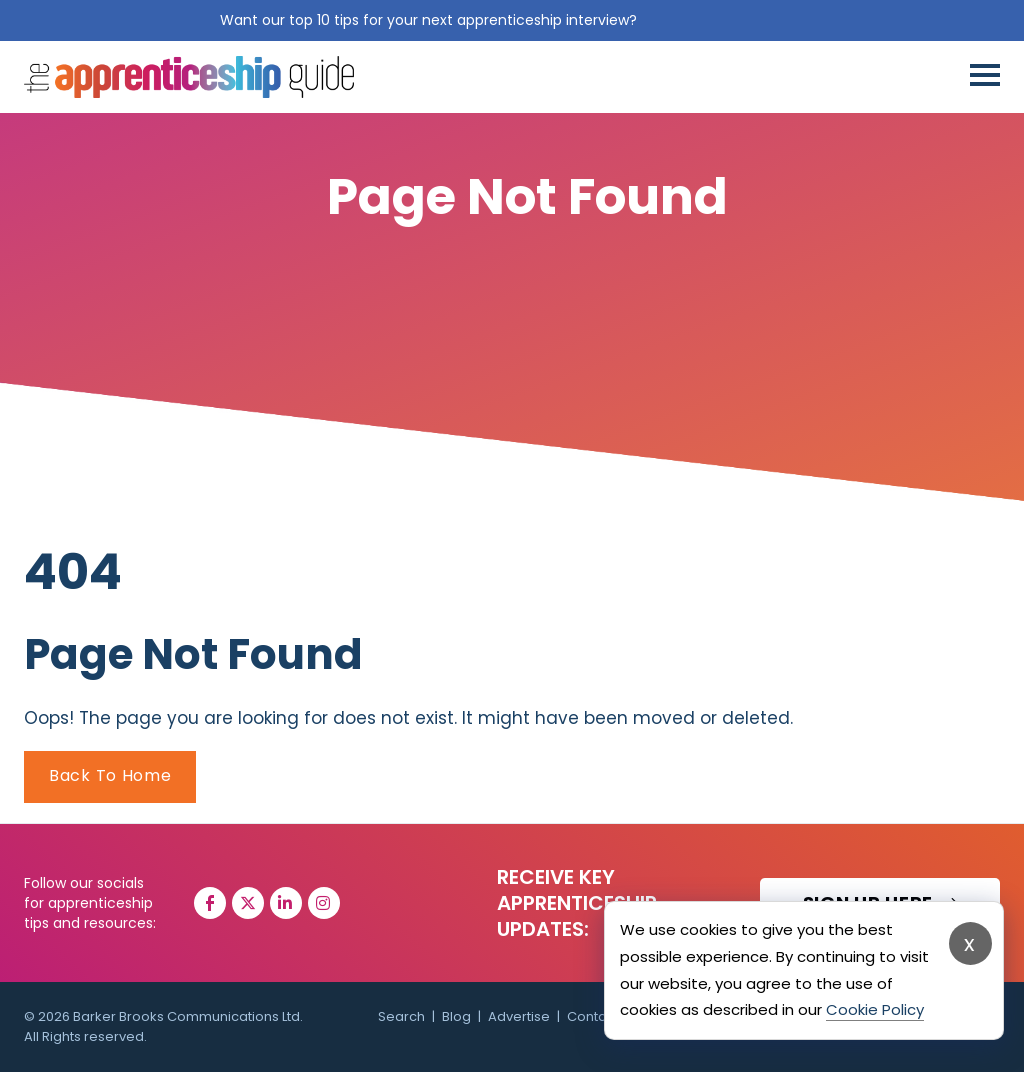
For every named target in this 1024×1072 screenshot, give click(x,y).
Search (401, 1016)
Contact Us (602, 1016)
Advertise (519, 1016)
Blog (456, 1016)
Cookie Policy (875, 1009)
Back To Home (110, 775)
